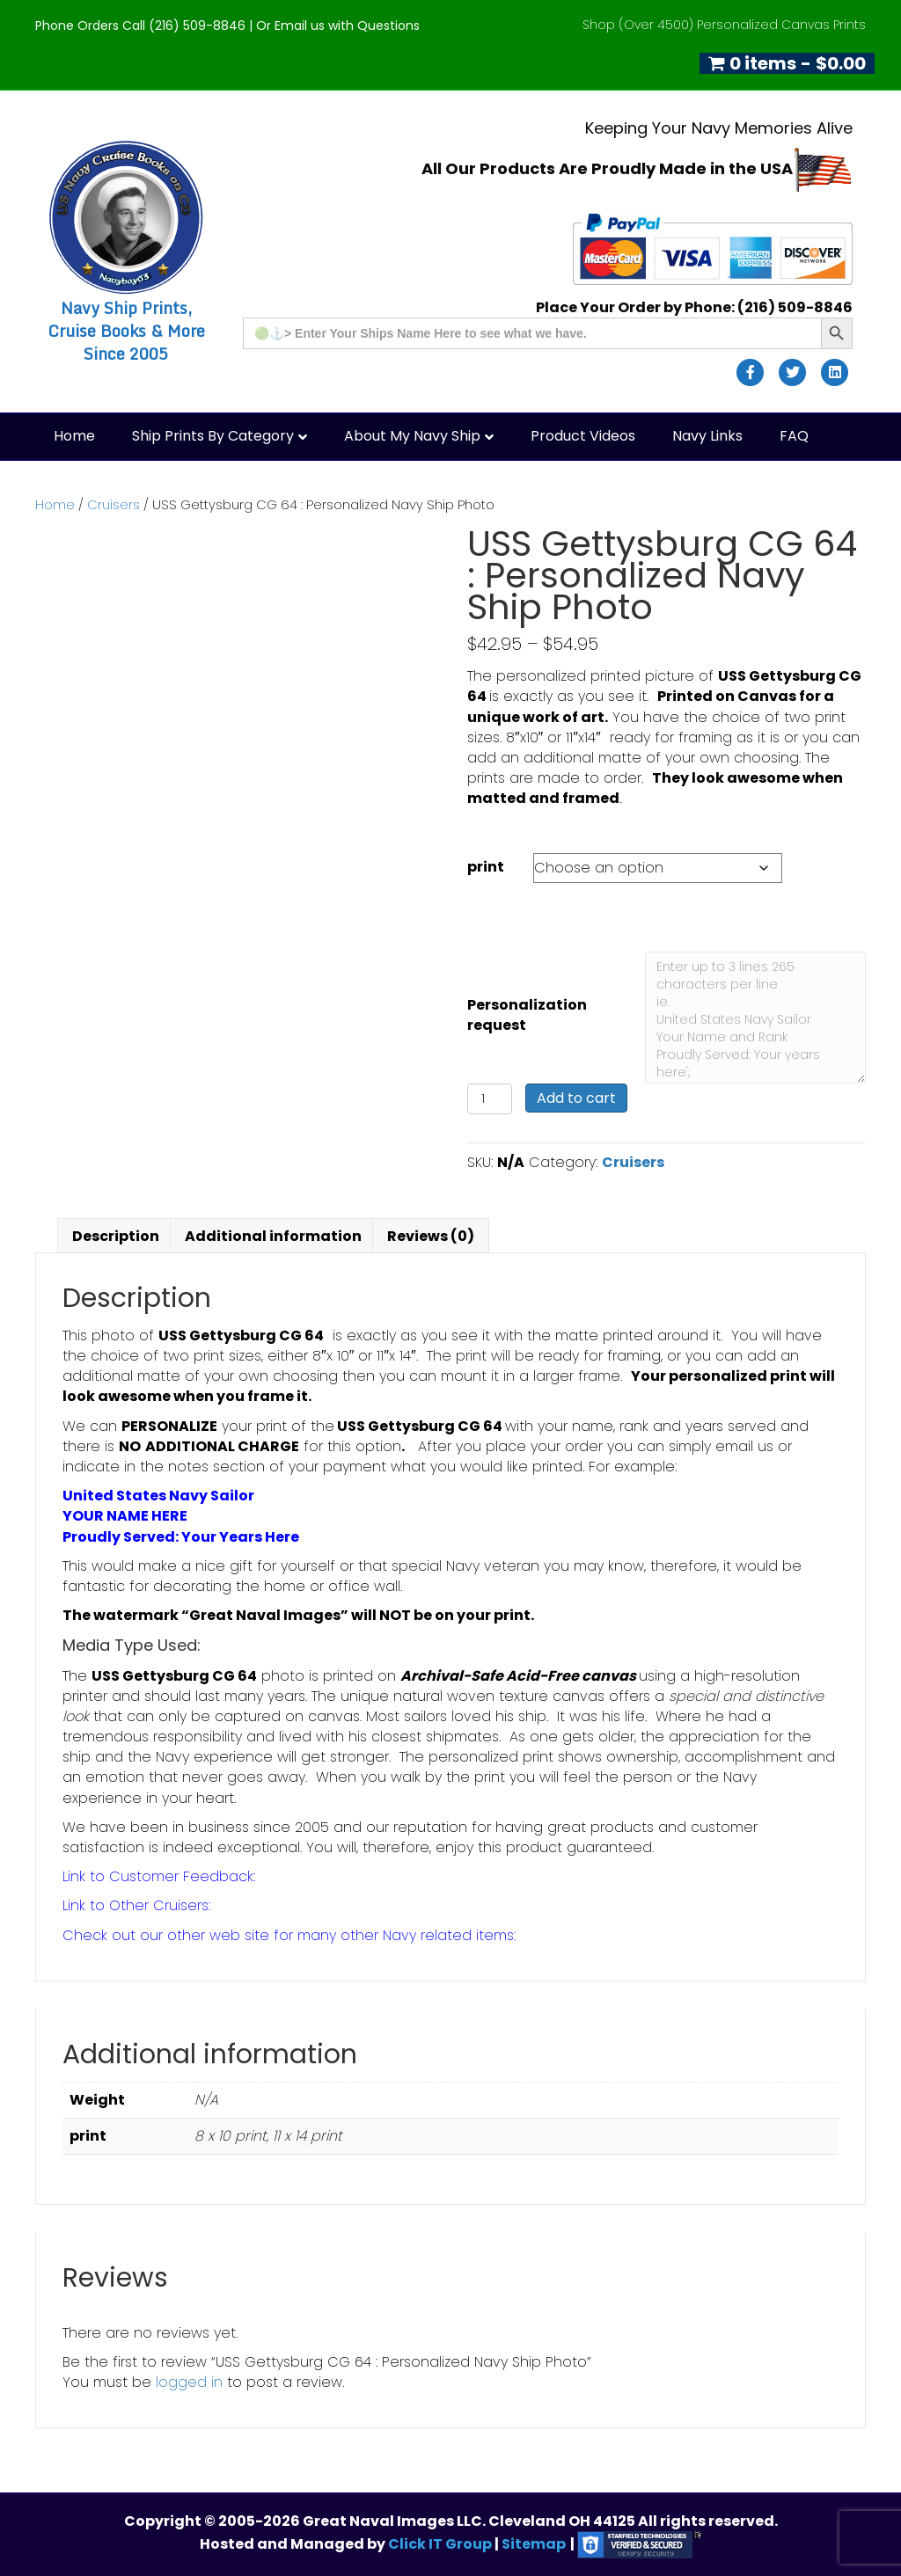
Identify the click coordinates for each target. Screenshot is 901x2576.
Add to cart (576, 1098)
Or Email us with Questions (338, 25)
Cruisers (113, 505)
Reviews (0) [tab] (430, 1236)
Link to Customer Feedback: (158, 1876)
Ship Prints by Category (213, 436)
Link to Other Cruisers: (136, 1905)
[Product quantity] (489, 1099)
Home (74, 436)
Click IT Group (441, 2544)
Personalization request (527, 1015)
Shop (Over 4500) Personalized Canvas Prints (724, 24)
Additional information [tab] (273, 1236)
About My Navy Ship (412, 436)
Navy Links (707, 436)
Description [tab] (115, 1236)
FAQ (794, 436)
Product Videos (583, 436)
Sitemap (534, 2544)
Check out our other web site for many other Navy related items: (289, 1935)
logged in (189, 2382)
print (485, 867)
